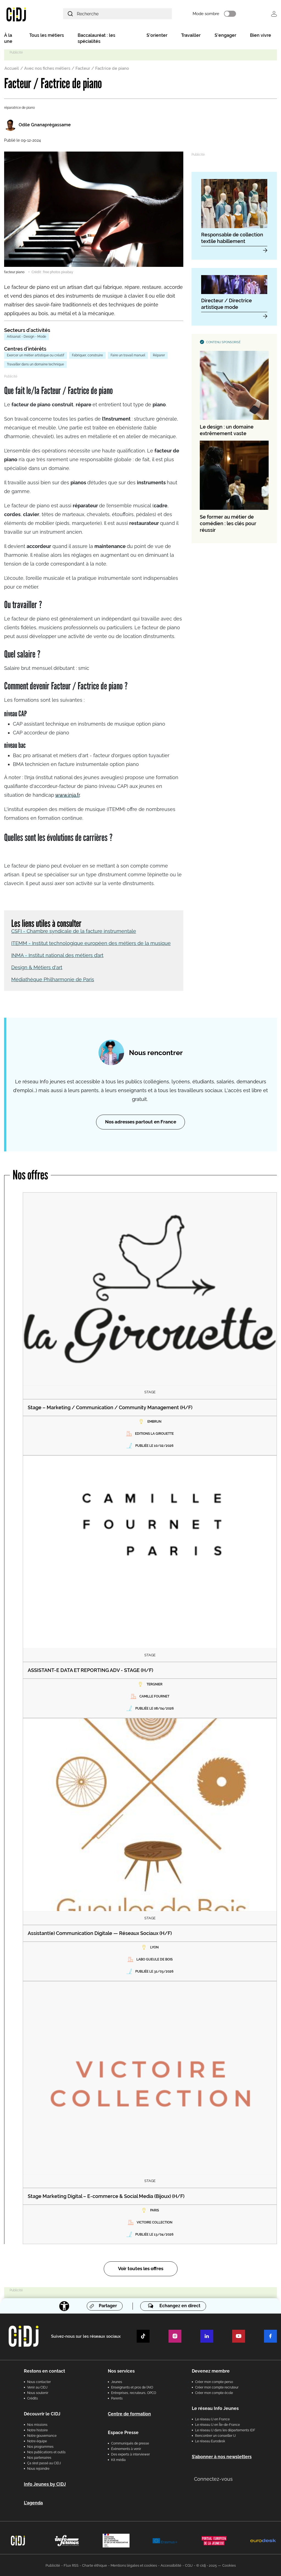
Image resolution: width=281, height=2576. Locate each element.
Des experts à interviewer (130, 2454)
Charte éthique (94, 2565)
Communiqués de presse (130, 2443)
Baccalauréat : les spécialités (96, 39)
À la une (8, 39)
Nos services (121, 2370)
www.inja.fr (67, 794)
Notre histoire (37, 2430)
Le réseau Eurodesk (210, 2441)
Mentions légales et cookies (134, 2565)
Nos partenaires (39, 2457)
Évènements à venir (126, 2448)
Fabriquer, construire (87, 356)
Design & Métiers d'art (36, 966)
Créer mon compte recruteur (216, 2387)
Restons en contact (44, 2370)
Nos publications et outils (46, 2452)
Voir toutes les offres (140, 2268)
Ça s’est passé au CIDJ (44, 2463)
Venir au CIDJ (37, 2387)
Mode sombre (212, 14)
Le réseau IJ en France (212, 2419)
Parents (117, 2398)
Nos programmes (40, 2446)
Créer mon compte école (214, 2392)
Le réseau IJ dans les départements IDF (225, 2430)
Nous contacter (39, 2381)
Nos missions (37, 2424)
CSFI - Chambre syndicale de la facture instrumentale (73, 930)
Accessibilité (171, 2565)
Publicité (53, 2565)
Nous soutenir (37, 2392)
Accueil (11, 69)
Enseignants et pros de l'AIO (132, 2387)
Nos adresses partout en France (140, 1121)
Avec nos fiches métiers (47, 69)
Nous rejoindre (38, 2468)
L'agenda (33, 2502)
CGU (189, 2565)
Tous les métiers (46, 36)
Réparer (159, 356)
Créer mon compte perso (214, 2381)
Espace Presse (123, 2432)
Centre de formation (129, 2413)
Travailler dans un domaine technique (35, 365)
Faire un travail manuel (128, 356)
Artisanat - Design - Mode (26, 337)
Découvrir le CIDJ (42, 2413)
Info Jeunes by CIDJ (45, 2483)
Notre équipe (37, 2441)
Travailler (191, 36)
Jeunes (116, 2381)
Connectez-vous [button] (213, 2478)
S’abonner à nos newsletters (222, 2456)
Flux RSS (71, 2565)
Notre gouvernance (42, 2435)
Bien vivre (260, 36)
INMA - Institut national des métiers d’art (57, 954)
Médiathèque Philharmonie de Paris (52, 978)
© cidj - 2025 (206, 2565)
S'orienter (157, 36)
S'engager (225, 36)
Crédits (32, 2398)
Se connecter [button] (274, 14)
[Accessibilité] (64, 2305)
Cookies (229, 2565)
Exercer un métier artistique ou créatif (35, 356)
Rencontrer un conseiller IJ (215, 2435)
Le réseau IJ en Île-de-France (217, 2424)
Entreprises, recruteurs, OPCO (133, 2392)
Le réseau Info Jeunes (215, 2407)
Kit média (118, 2459)
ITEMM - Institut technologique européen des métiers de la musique (91, 942)
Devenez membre (211, 2370)
